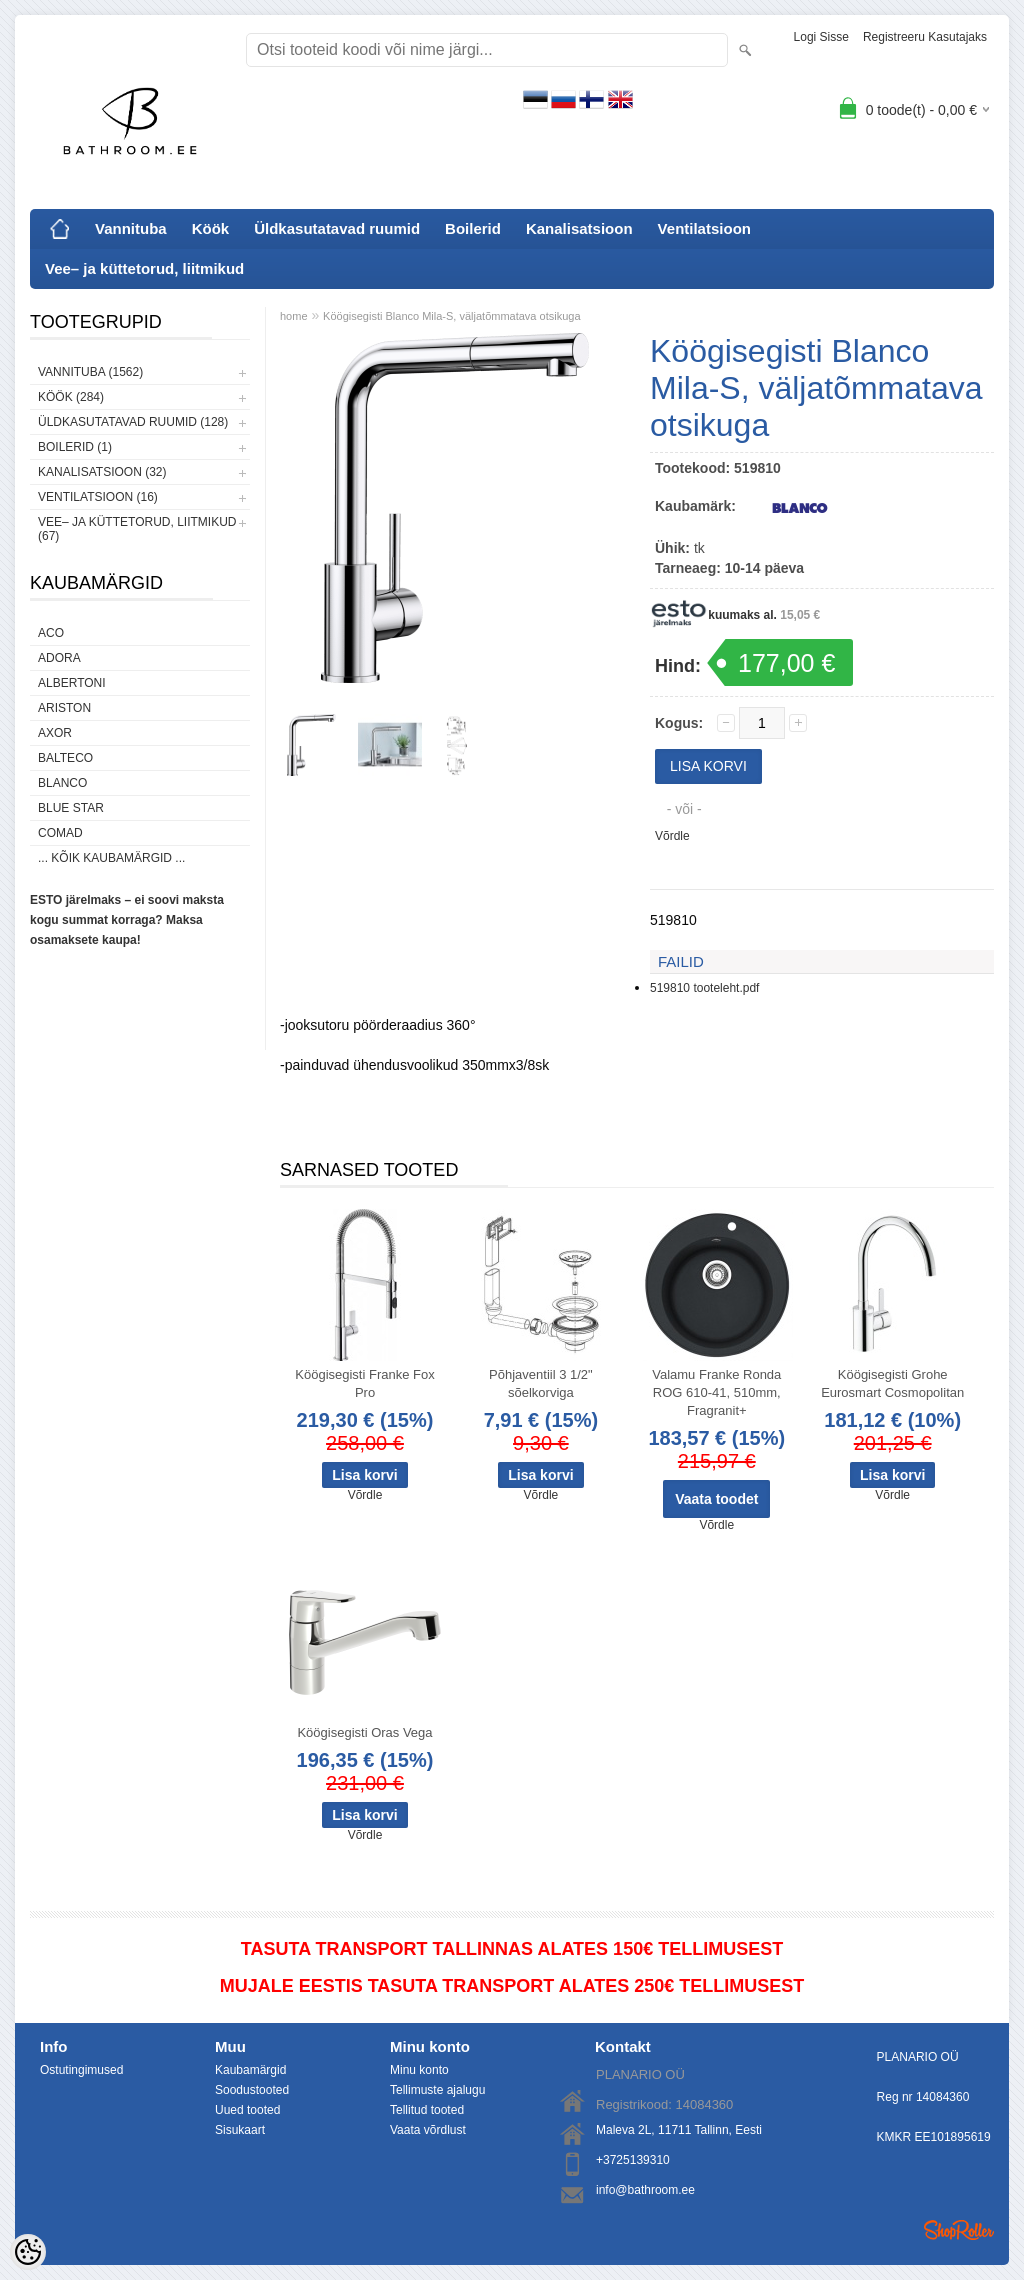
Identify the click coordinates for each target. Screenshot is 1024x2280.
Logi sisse (821, 37)
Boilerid (473, 228)
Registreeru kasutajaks (925, 37)
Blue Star (71, 808)
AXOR (55, 733)
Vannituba (131, 228)
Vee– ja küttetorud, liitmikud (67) (137, 529)
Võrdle (672, 836)
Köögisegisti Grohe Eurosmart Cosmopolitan (892, 1383)
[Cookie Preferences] (28, 2252)
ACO (51, 633)
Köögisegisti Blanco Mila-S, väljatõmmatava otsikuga (451, 316)
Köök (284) (71, 397)
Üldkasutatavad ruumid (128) (133, 422)
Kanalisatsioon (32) (102, 472)
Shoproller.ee (959, 2230)
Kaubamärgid (250, 2070)
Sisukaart (240, 2130)
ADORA (59, 658)
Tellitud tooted (427, 2110)
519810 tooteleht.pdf (704, 988)
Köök (211, 228)
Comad (60, 833)
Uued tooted (247, 2110)
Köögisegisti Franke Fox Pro (364, 1383)
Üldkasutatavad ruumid (337, 228)
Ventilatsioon (704, 228)
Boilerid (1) (75, 447)
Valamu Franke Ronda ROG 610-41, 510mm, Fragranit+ (716, 1392)
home (294, 316)
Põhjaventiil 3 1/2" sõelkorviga (541, 1383)
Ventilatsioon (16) (98, 497)
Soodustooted (252, 2090)
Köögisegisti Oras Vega (364, 1732)
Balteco (65, 758)
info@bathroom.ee (645, 2190)
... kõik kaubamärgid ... (111, 858)
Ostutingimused (81, 2070)
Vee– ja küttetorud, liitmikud (144, 268)
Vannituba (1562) (90, 372)
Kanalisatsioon (579, 228)
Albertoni (72, 683)
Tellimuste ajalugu (437, 2090)
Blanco (62, 783)
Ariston (64, 708)
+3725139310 (633, 2160)
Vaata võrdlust (428, 2130)
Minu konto (419, 2070)
